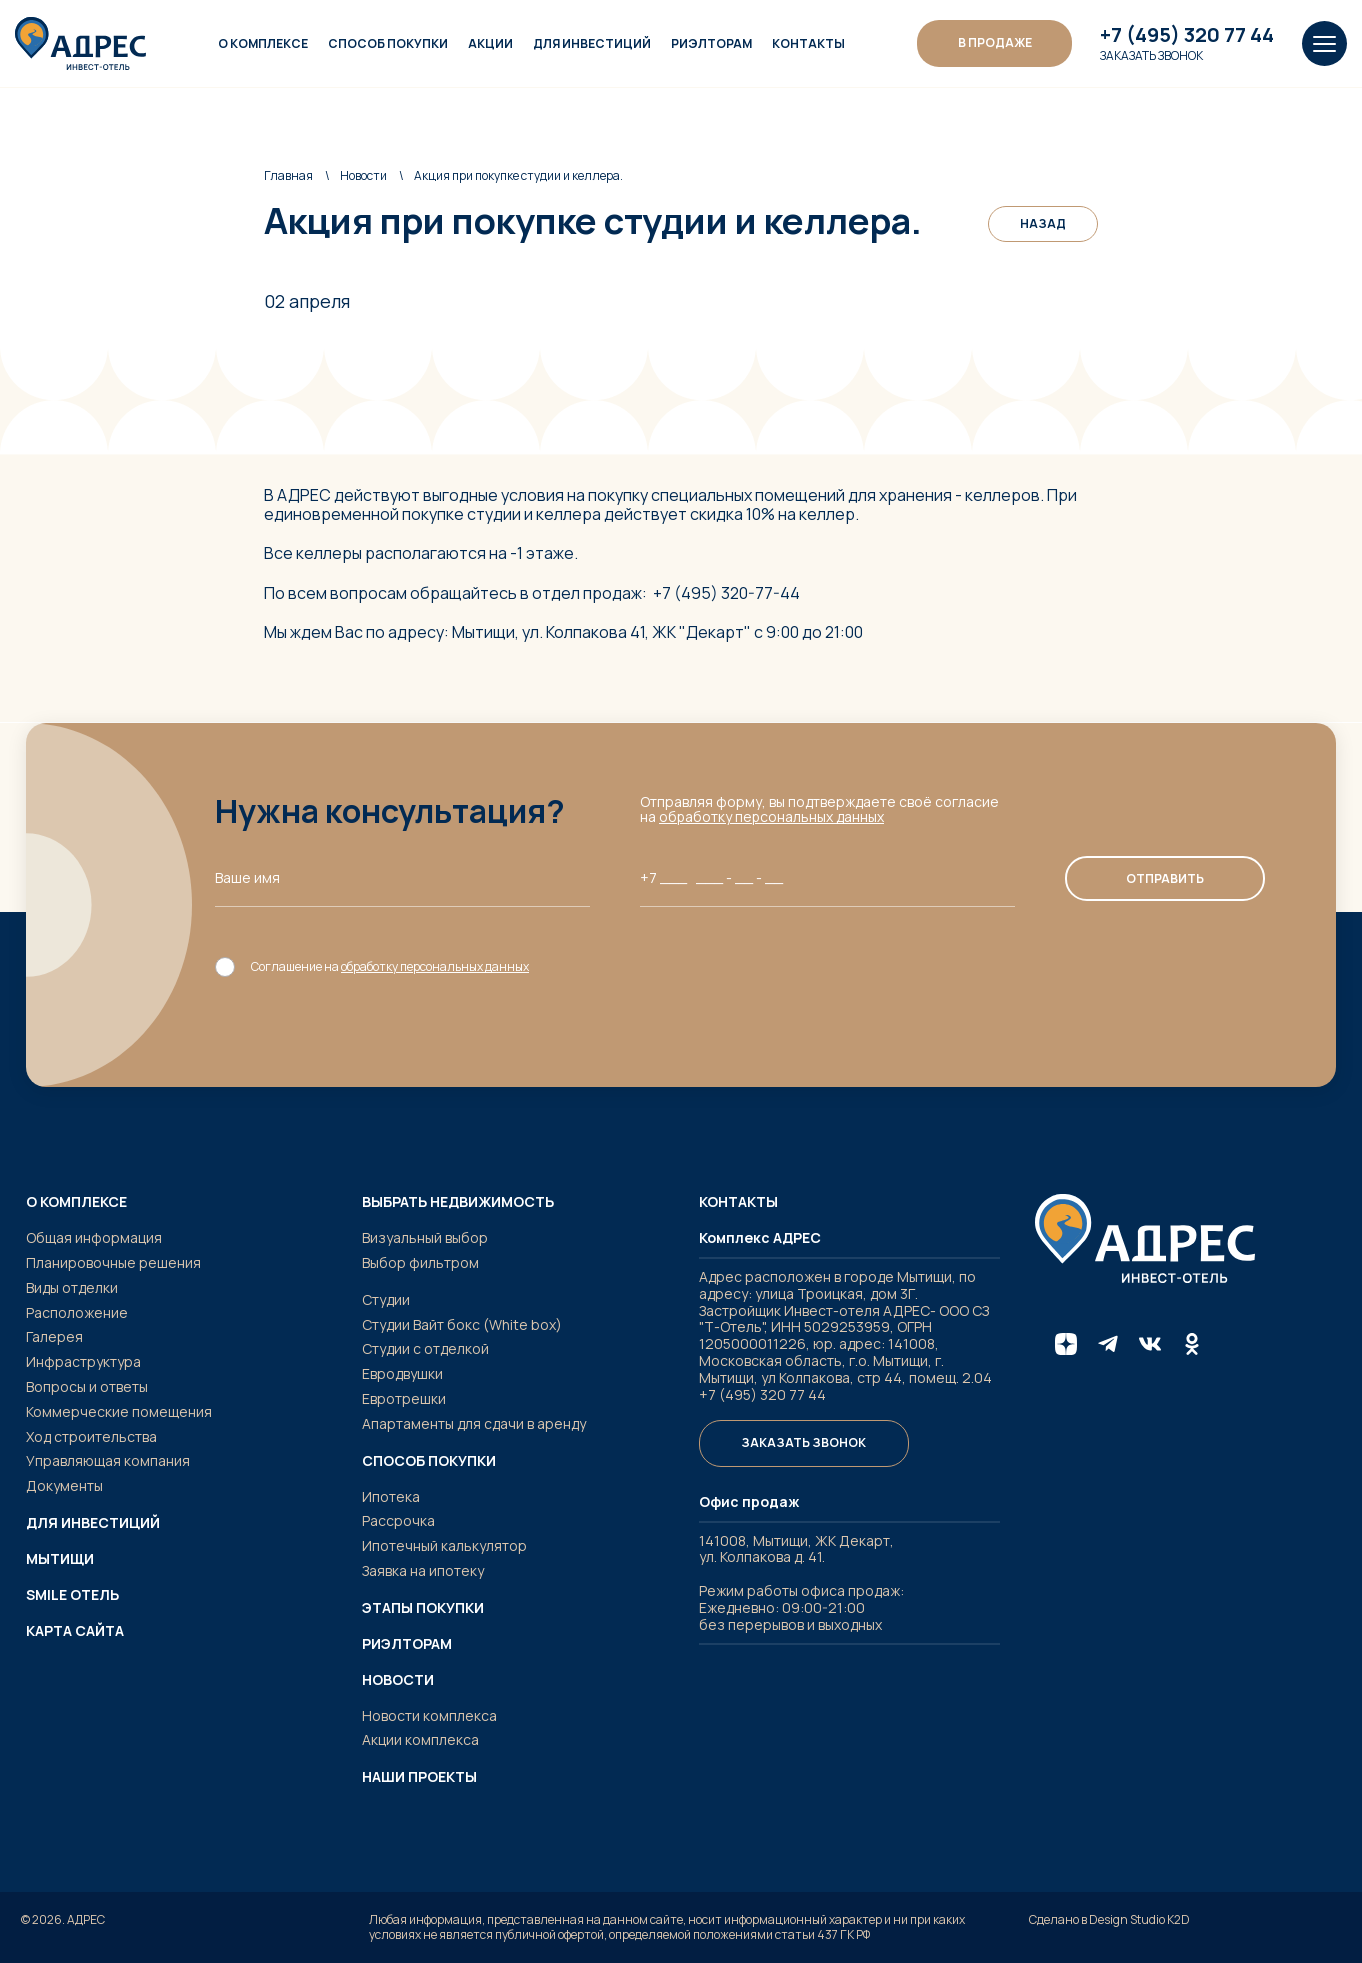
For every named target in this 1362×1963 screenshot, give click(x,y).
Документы (64, 1485)
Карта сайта (75, 1631)
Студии (386, 1299)
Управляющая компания (108, 1460)
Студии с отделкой (425, 1348)
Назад (1043, 223)
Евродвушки (402, 1373)
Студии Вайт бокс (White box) (462, 1324)
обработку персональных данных (772, 816)
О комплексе (264, 43)
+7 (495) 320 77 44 (1187, 35)
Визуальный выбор (425, 1237)
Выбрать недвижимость (458, 1202)
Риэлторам (712, 43)
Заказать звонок (1151, 56)
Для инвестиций (593, 43)
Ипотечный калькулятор (444, 1545)
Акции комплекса (420, 1739)
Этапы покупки (423, 1608)
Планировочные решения (113, 1262)
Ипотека (391, 1496)
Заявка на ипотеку (423, 1570)
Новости (363, 175)
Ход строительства (91, 1436)
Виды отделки (72, 1287)
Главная (288, 175)
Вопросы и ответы (87, 1386)
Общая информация (94, 1237)
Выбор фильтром (420, 1262)
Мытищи (60, 1559)
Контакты (809, 43)
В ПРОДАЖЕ (995, 42)
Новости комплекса (429, 1715)
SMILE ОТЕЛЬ (72, 1595)
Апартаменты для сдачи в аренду (474, 1423)
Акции (491, 43)
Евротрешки (404, 1398)
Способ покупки (389, 43)
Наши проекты (419, 1777)
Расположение (77, 1312)
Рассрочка (398, 1520)
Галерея (54, 1336)
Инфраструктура (83, 1361)
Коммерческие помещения (119, 1411)
